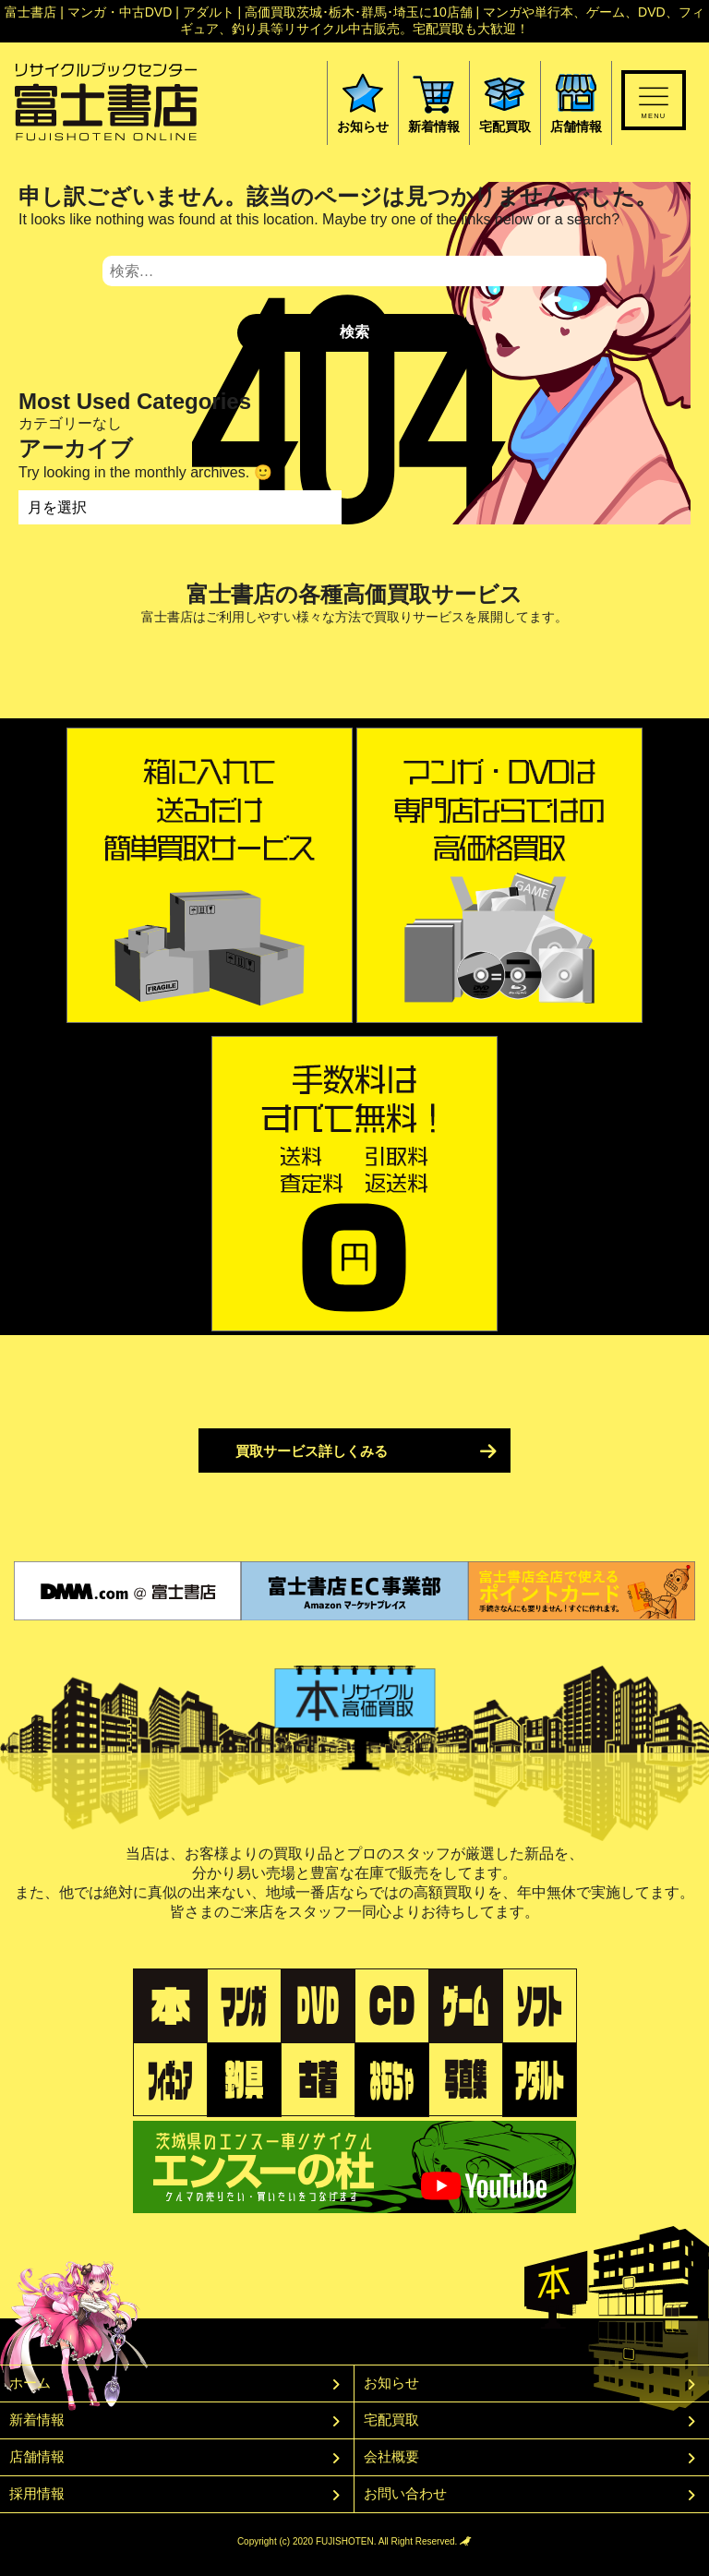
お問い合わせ (405, 2493)
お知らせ (391, 2382)
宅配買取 (391, 2419)
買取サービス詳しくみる (311, 1451)
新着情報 (37, 2419)
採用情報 (37, 2493)
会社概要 (391, 2456)
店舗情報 (37, 2456)
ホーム (30, 2382)
